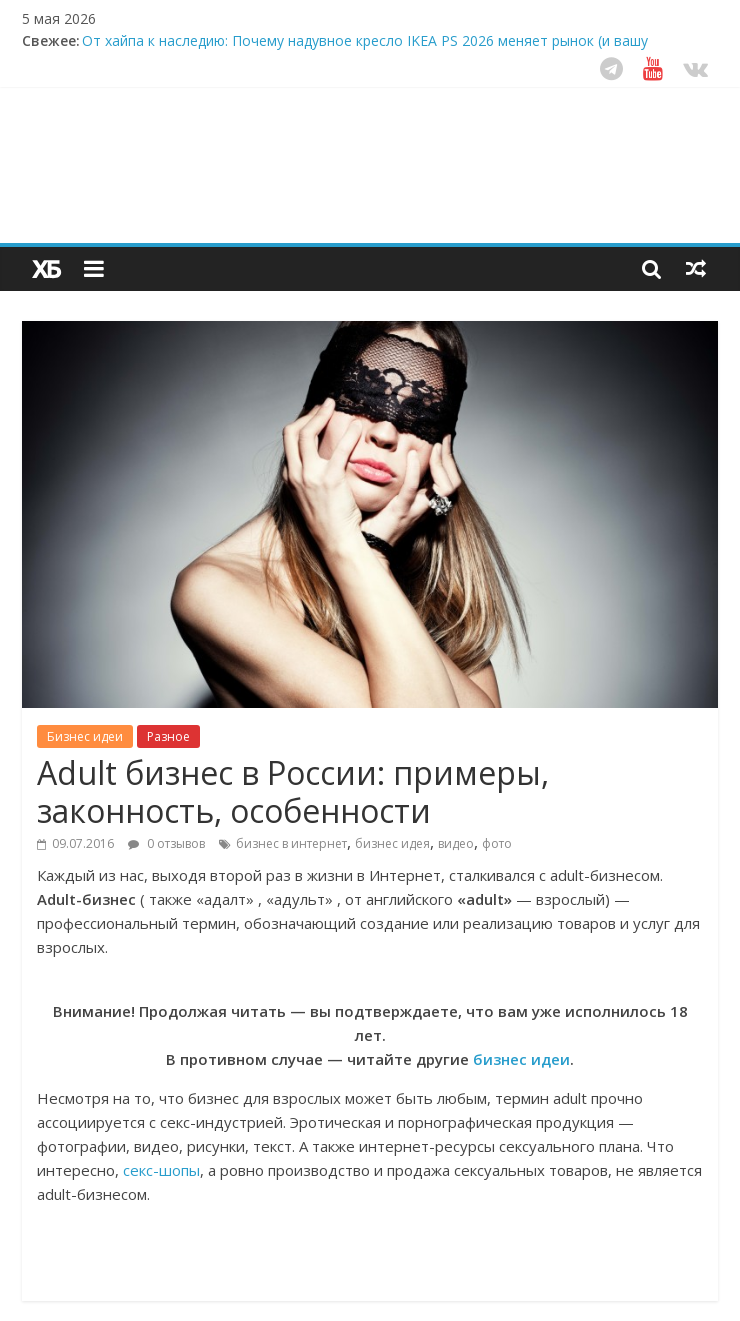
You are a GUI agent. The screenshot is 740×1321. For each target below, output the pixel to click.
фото (497, 843)
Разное (168, 736)
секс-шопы (161, 1170)
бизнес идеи (521, 1059)
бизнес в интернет (291, 843)
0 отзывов (166, 843)
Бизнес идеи (85, 736)
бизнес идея (392, 843)
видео (456, 843)
